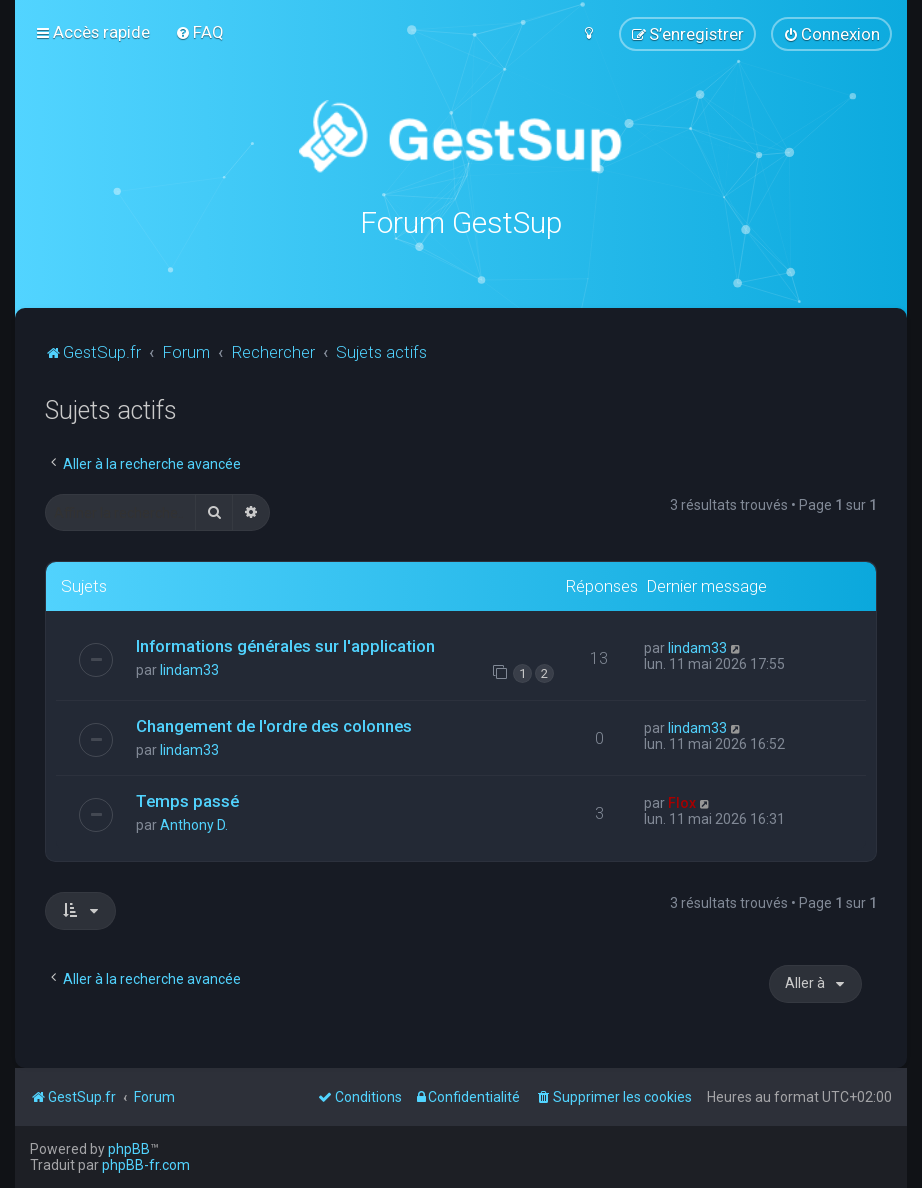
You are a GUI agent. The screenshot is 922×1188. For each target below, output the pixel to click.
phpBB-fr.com (146, 1165)
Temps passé (187, 801)
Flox (682, 803)
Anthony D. (194, 825)
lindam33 (189, 670)
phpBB (129, 1149)
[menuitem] (199, 32)
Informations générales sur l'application (285, 646)
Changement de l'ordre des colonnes (274, 725)
